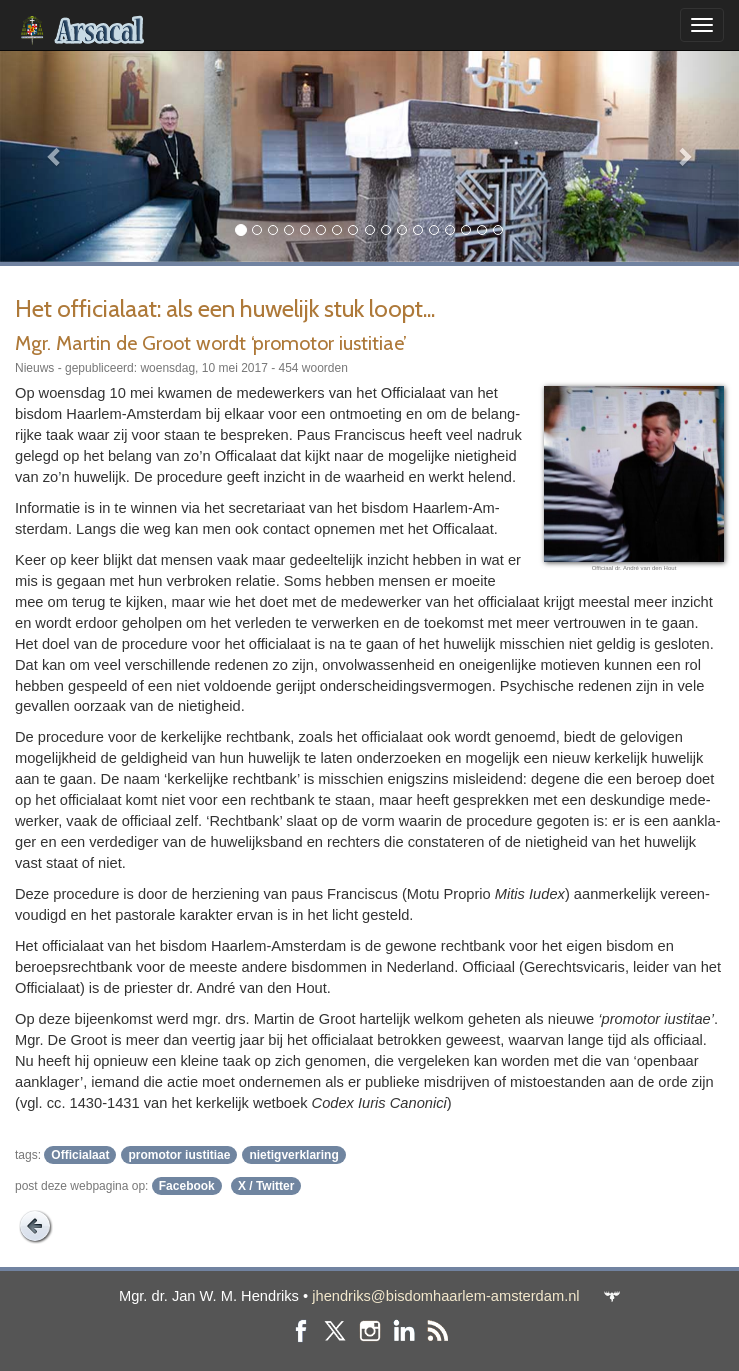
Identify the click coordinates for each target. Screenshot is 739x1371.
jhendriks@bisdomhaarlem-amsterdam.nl (445, 1296)
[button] (55, 156)
